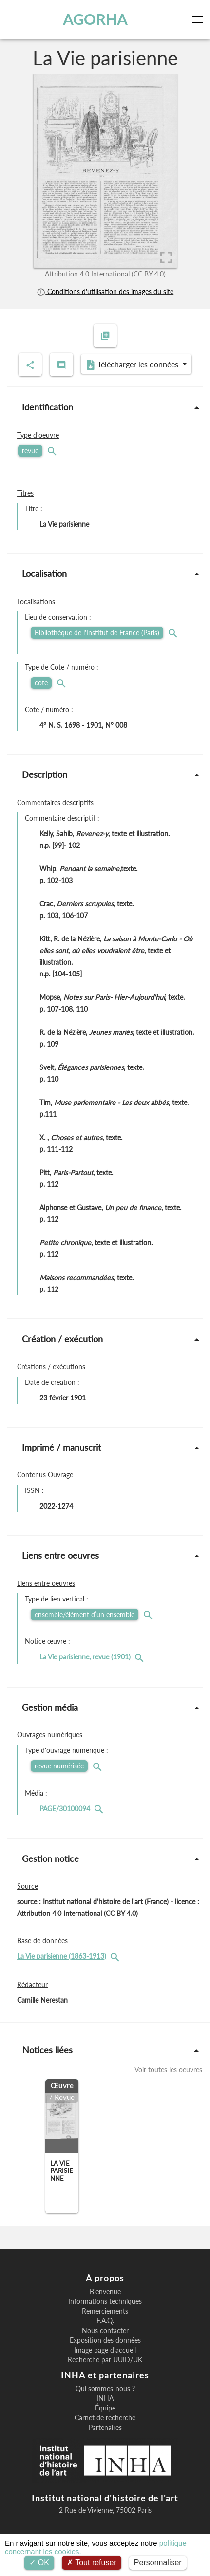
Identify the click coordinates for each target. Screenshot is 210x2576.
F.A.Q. (105, 2320)
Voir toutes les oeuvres (168, 2069)
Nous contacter (105, 2330)
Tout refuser (91, 2562)
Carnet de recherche (105, 2417)
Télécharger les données (133, 364)
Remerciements (105, 2311)
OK (39, 2562)
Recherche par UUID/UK (105, 2359)
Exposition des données (105, 2340)
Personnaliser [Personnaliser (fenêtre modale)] (158, 2562)
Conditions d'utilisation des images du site (105, 291)
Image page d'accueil (105, 2350)
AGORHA (95, 19)
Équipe (105, 2408)
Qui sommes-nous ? (105, 2388)
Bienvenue (105, 2291)
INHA (105, 2398)
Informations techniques (105, 2301)
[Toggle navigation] (199, 19)
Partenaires (105, 2427)
